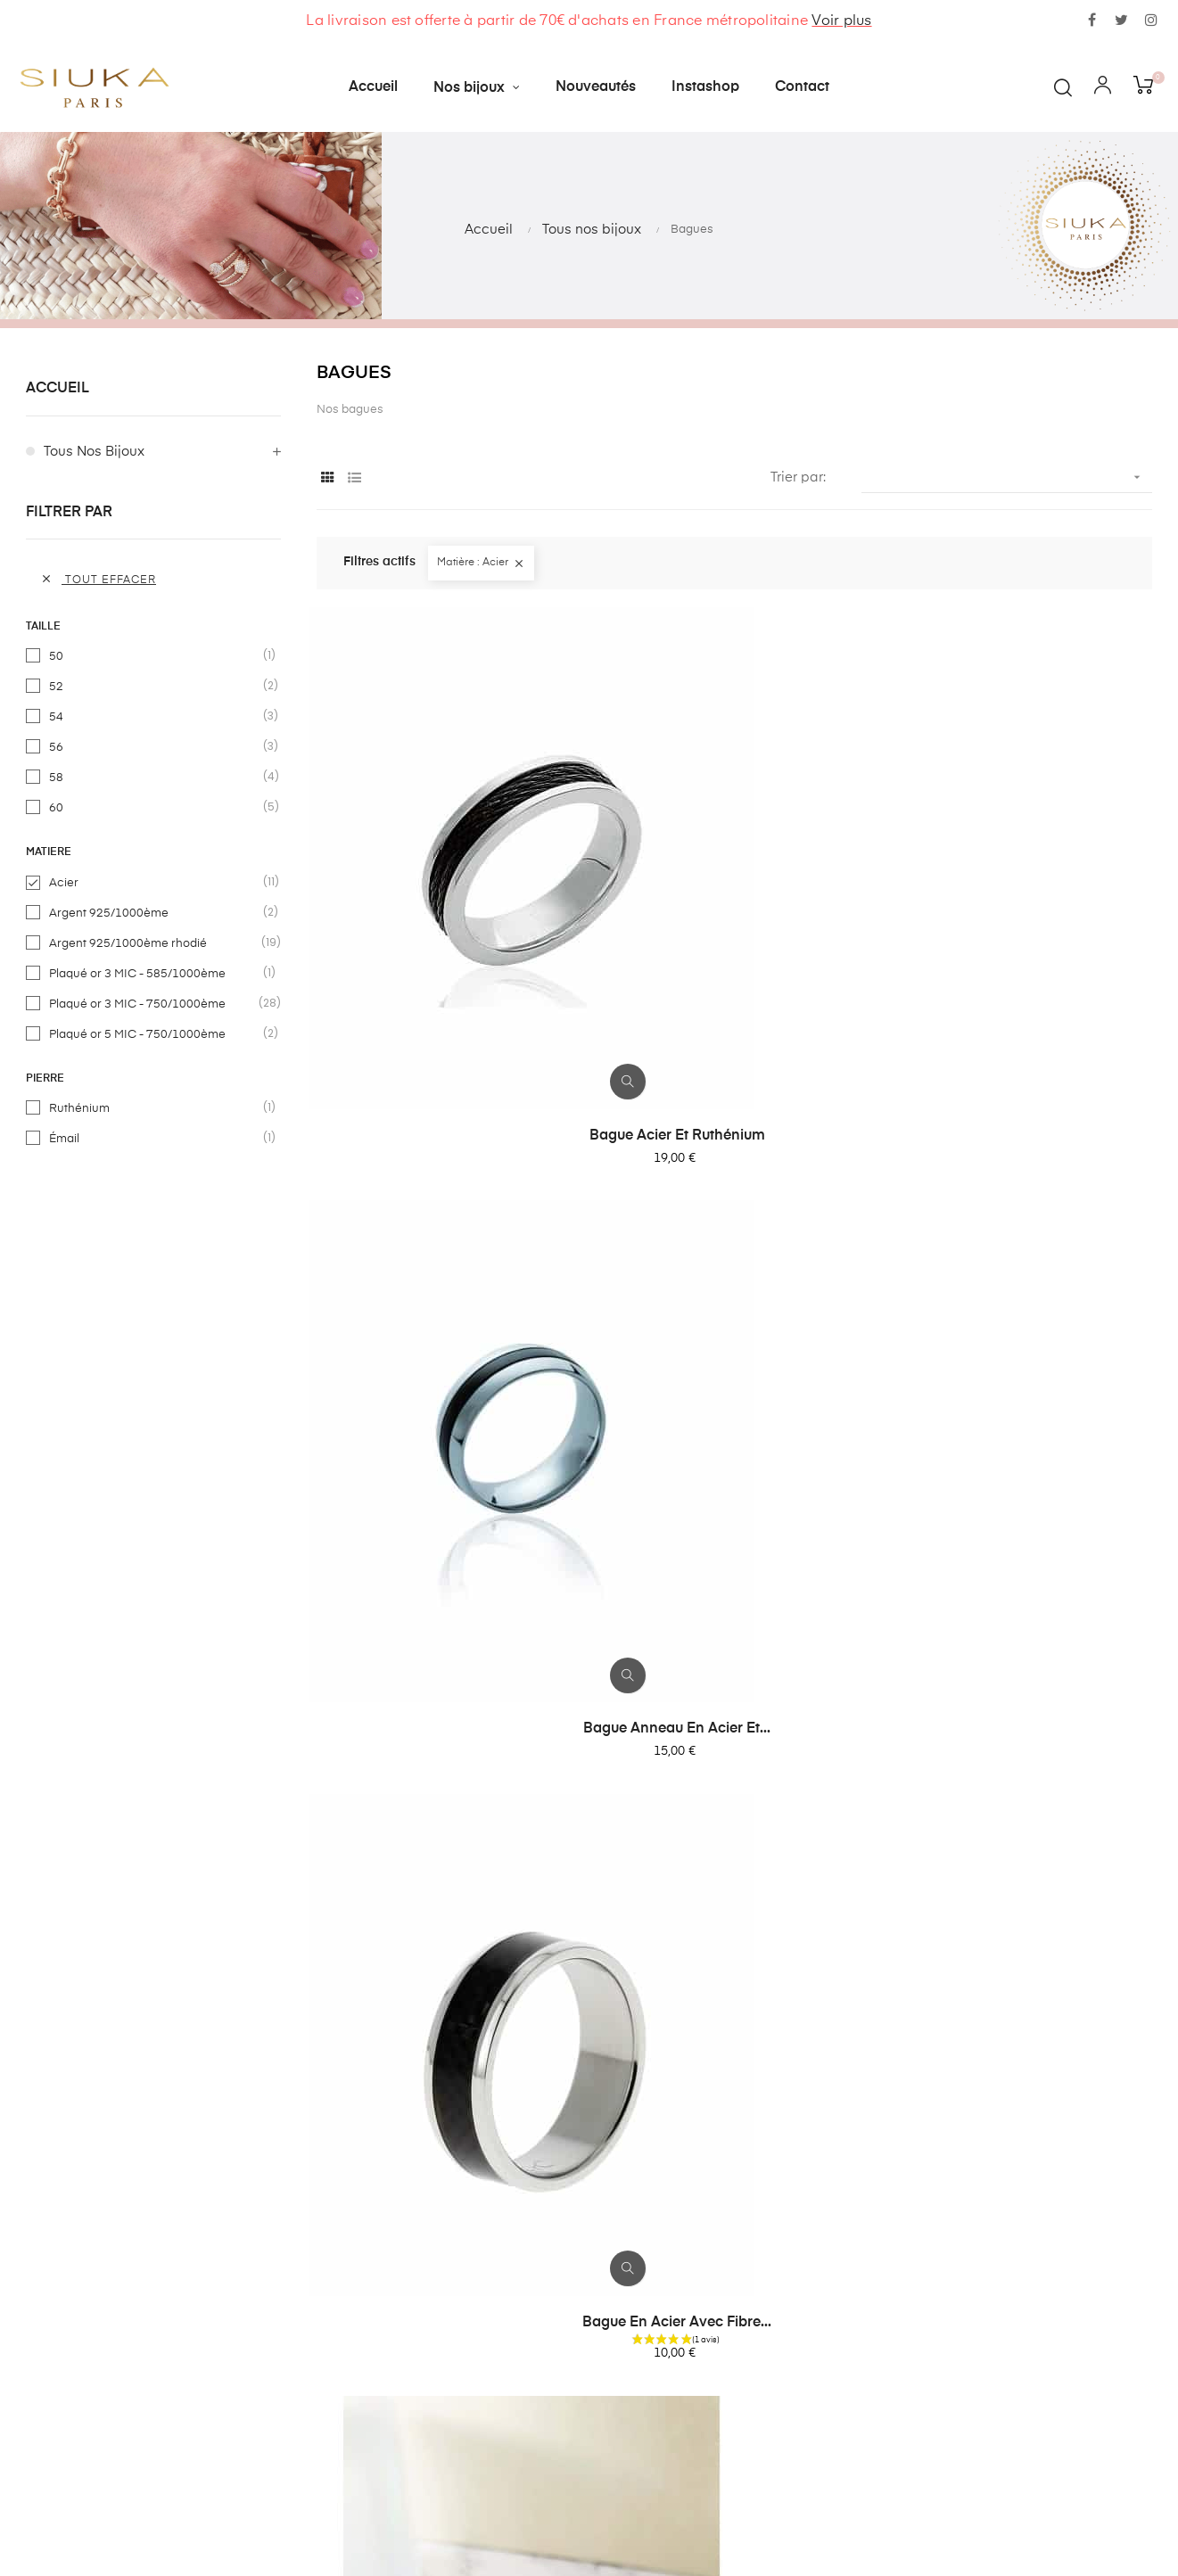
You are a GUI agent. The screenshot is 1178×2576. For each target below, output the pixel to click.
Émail (154, 1139)
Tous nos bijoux (94, 451)
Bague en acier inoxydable (1024, 1693)
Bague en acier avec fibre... (1024, 920)
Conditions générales (574, 2427)
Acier (154, 883)
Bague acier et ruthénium (443, 920)
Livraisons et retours (569, 2395)
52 (154, 687)
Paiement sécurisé (564, 2459)
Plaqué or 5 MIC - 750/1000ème (154, 1034)
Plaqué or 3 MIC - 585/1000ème (154, 974)
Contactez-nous (556, 2363)
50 (154, 656)
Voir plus (841, 21)
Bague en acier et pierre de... (734, 1307)
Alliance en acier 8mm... (734, 2072)
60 (154, 808)
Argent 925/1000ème (154, 913)
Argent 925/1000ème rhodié (154, 943)
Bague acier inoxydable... (733, 1693)
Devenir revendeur (563, 2524)
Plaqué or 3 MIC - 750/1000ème (154, 1004)
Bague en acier (1024, 1307)
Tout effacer (98, 579)
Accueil (57, 389)
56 (154, 747)
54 (154, 717)
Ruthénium (154, 1108)
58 (154, 778)
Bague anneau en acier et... (734, 920)
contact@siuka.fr (856, 2358)
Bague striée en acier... (444, 1693)
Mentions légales (559, 2491)
